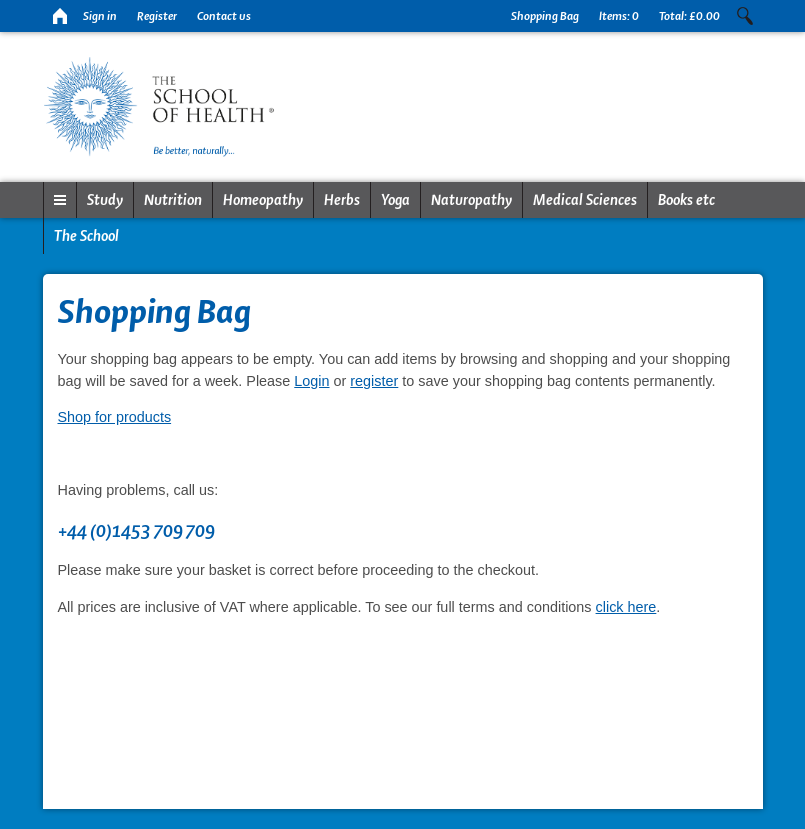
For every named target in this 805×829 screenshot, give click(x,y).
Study (105, 200)
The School (86, 236)
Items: (619, 16)
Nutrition (173, 200)
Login (311, 381)
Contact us (224, 16)
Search (745, 16)
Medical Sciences (585, 200)
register (374, 381)
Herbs (342, 200)
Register (157, 16)
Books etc (686, 200)
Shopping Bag (545, 16)
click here (626, 607)
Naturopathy (471, 200)
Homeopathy (263, 200)
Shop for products (115, 417)
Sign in (100, 16)
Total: (689, 16)
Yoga (395, 200)
